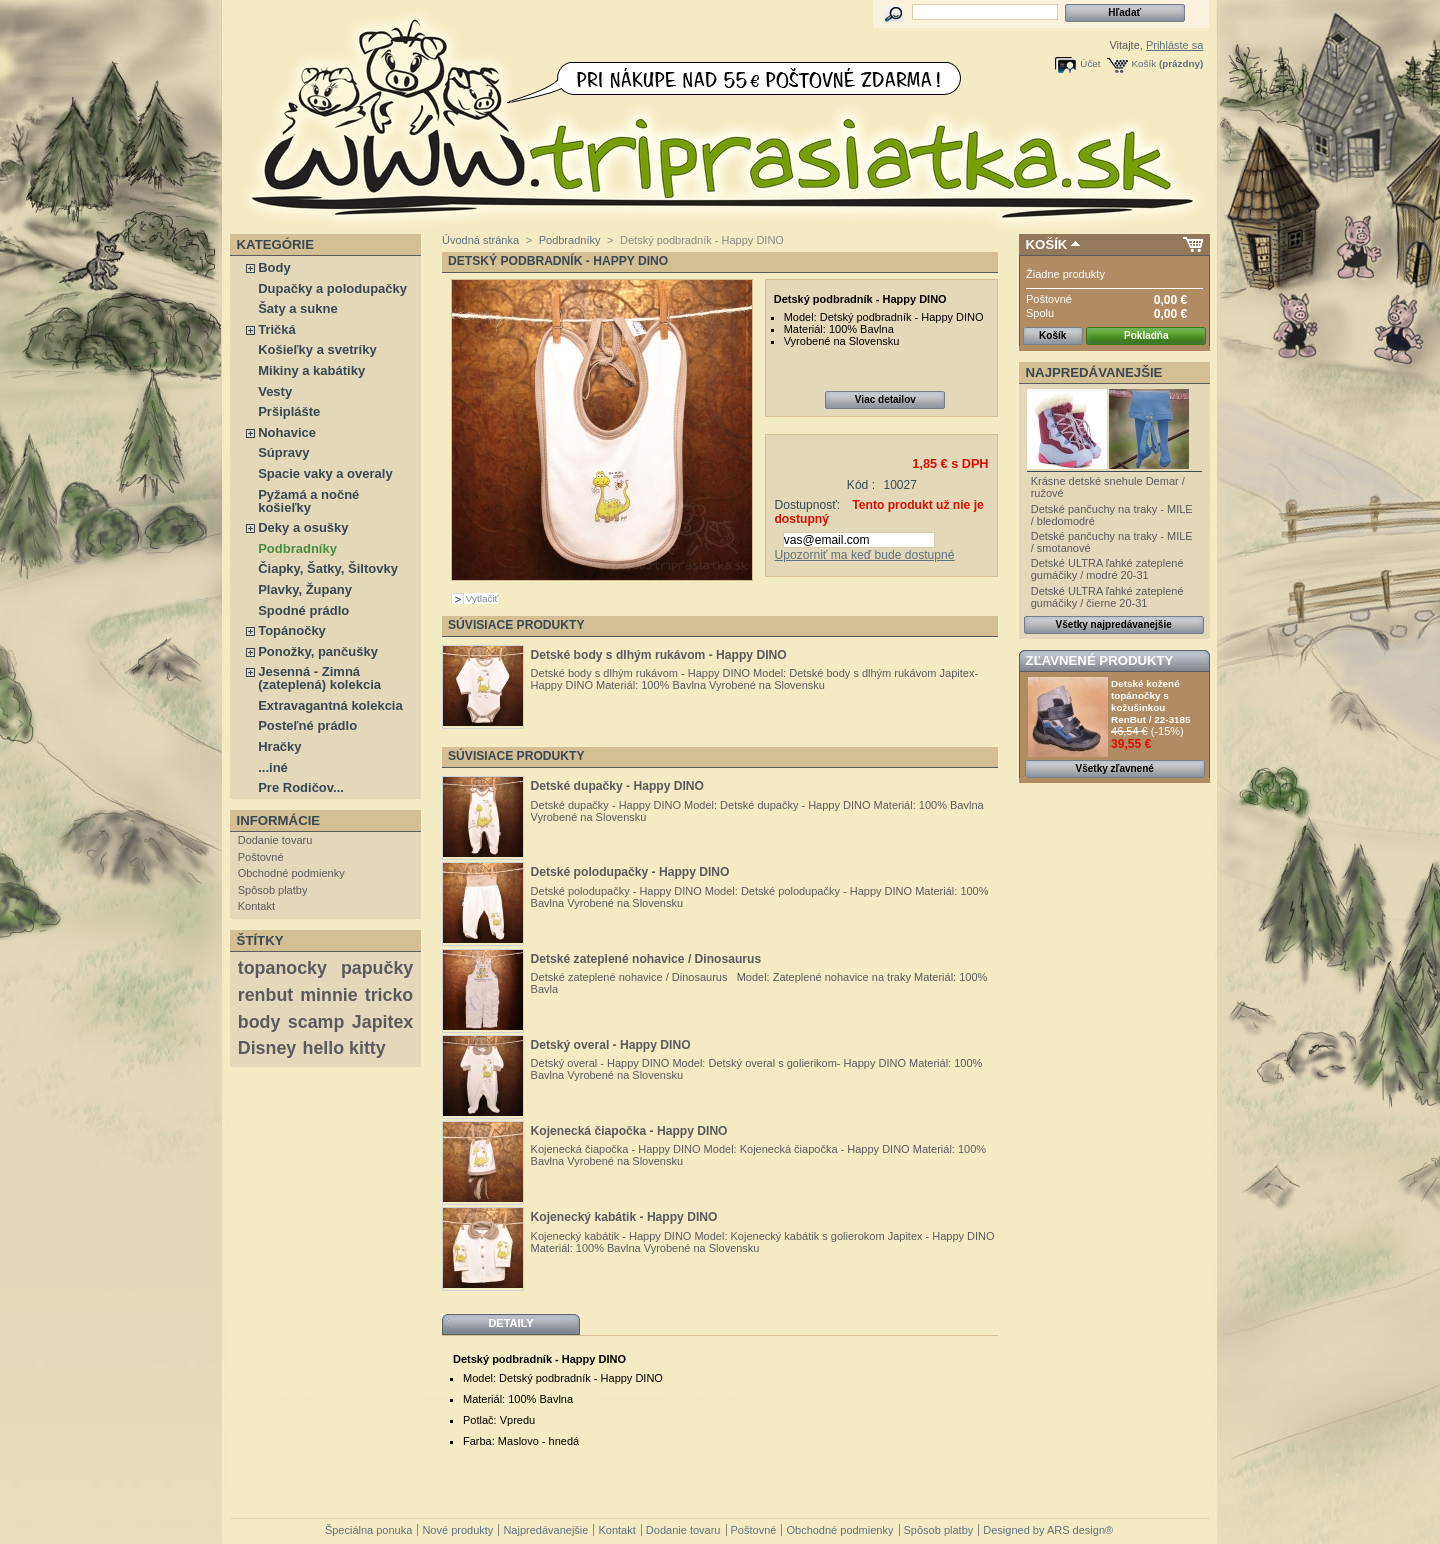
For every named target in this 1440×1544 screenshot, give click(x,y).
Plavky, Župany (305, 589)
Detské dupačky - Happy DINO (617, 786)
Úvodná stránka (480, 240)
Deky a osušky (303, 527)
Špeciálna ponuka (368, 1530)
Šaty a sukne (298, 308)
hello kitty (344, 1048)
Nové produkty (457, 1530)
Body (274, 267)
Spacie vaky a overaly (325, 473)
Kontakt (256, 906)
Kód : (861, 485)
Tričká (277, 329)
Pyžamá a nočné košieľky (308, 501)
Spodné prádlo (303, 610)
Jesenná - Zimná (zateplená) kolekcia (319, 678)
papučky (377, 968)
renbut (265, 995)
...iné (273, 767)
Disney (267, 1048)
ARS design (1076, 1530)
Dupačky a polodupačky (332, 288)
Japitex (382, 1022)
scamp (316, 1022)
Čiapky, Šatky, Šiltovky (328, 568)
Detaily (510, 1323)
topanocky (282, 968)
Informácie (279, 820)
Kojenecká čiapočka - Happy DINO (629, 1131)
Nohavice (287, 432)
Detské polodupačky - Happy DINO (630, 872)
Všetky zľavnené (1115, 768)
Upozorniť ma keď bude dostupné (864, 555)
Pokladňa (1146, 335)
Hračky (279, 746)
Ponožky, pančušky (318, 651)
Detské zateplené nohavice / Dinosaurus (646, 959)
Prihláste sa (1174, 45)
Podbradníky (297, 548)
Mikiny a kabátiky (311, 370)
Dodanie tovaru (275, 840)
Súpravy (283, 452)
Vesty (275, 391)
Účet (1090, 63)
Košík (1144, 63)
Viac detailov (885, 399)
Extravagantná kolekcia (330, 705)
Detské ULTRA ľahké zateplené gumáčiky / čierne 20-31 (1107, 597)
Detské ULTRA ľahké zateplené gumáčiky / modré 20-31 (1107, 569)
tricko (389, 995)
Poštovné (261, 857)
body (259, 1022)
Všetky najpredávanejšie (1114, 624)
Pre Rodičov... (301, 787)
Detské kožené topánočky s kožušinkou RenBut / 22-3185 (1151, 701)
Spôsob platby (273, 890)
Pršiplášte (289, 411)
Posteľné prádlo (307, 725)
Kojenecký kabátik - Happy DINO (624, 1217)
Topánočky (292, 630)
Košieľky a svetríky (317, 349)
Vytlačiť (482, 598)
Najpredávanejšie (1094, 372)
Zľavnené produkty (1100, 660)
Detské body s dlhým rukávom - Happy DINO (659, 655)
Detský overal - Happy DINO (611, 1045)
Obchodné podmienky (291, 873)
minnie (328, 995)
